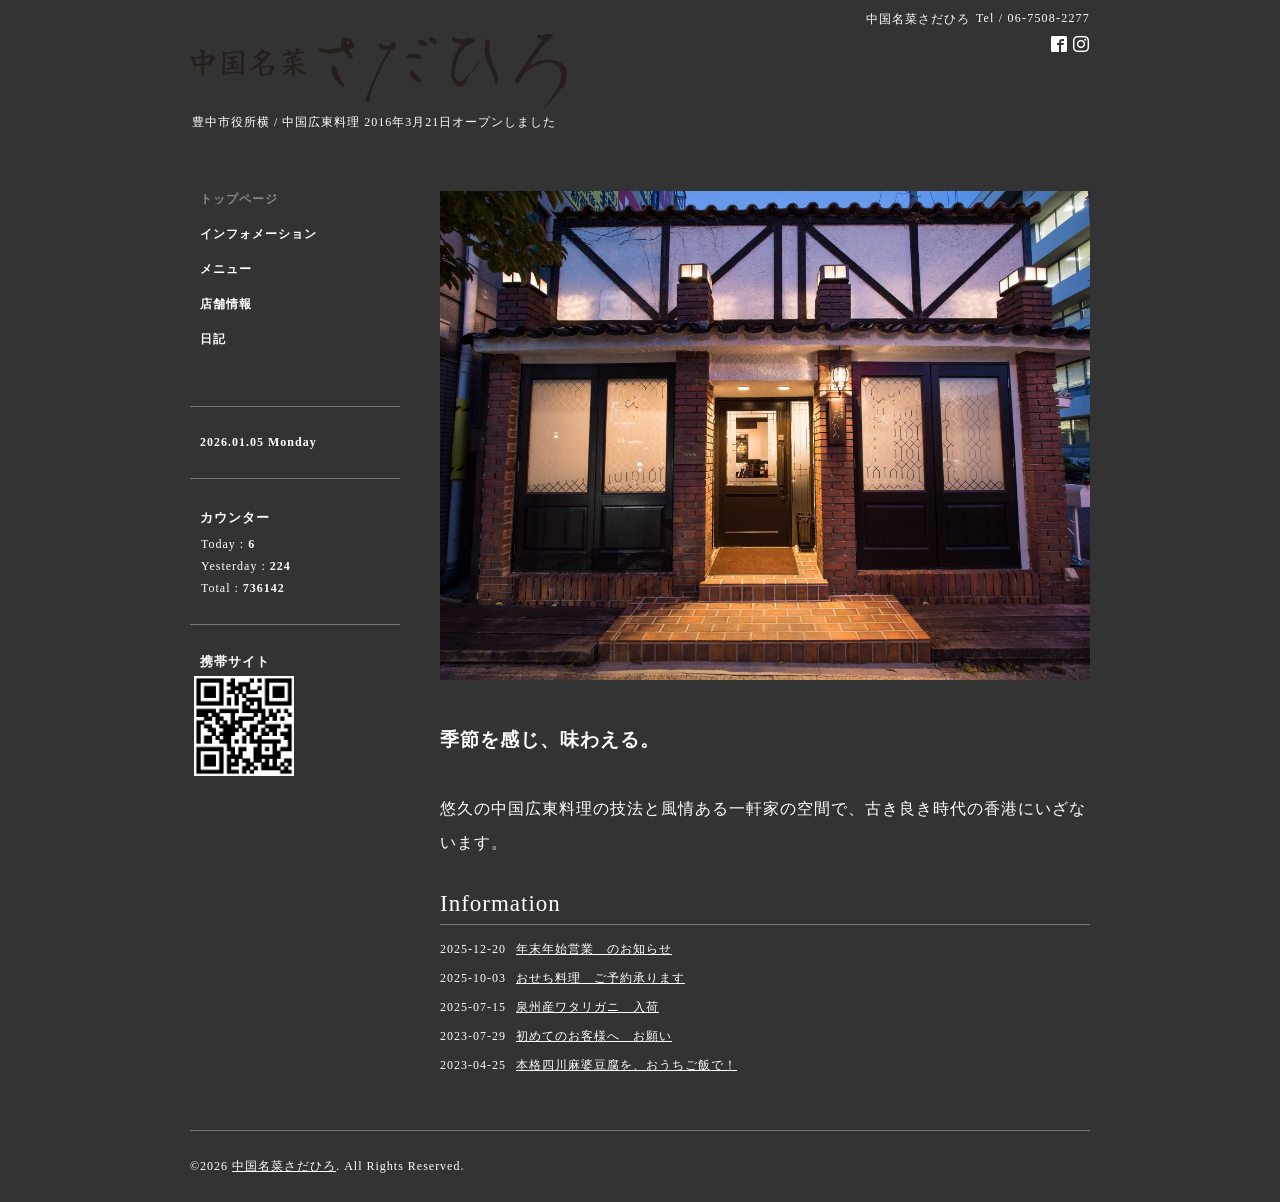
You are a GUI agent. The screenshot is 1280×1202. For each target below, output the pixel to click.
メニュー (226, 269)
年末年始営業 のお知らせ (594, 949)
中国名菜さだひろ (284, 1166)
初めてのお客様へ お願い (594, 1036)
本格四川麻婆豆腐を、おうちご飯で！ (626, 1065)
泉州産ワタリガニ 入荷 (587, 1007)
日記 (213, 339)
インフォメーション (258, 234)
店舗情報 (226, 304)
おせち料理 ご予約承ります (600, 978)
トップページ (239, 199)
